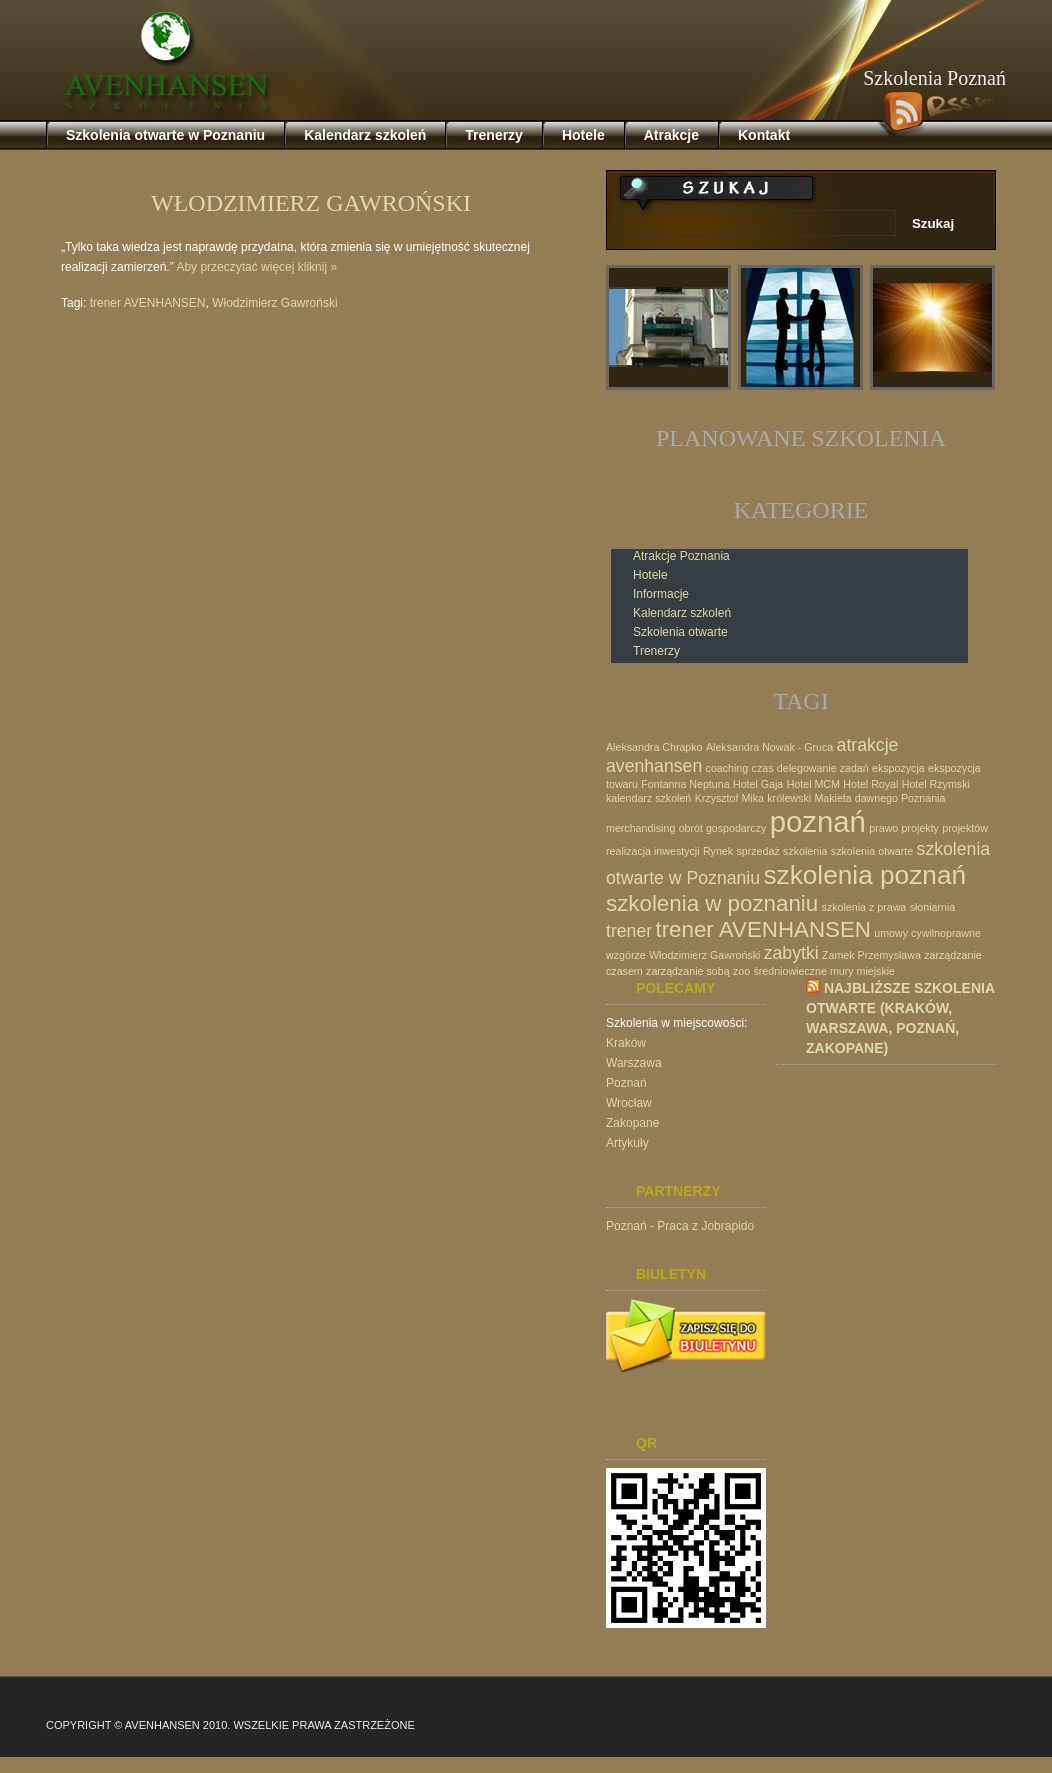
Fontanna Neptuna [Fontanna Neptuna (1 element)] (685, 784)
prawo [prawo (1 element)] (883, 828)
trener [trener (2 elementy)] (629, 931)
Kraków (626, 1043)
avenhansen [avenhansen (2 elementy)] (654, 766)
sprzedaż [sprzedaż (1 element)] (757, 851)
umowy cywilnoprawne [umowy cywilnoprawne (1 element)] (927, 933)
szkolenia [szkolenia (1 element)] (805, 851)
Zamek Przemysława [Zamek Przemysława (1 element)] (871, 955)
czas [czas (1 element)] (763, 768)
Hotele (650, 575)
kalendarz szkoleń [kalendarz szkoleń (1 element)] (648, 798)
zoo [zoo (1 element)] (741, 971)
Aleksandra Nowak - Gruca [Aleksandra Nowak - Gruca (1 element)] (769, 747)
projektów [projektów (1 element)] (965, 828)
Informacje (661, 594)
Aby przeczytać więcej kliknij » (256, 267)
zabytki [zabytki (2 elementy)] (791, 953)
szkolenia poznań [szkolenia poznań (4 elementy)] (864, 875)
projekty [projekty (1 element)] (920, 828)
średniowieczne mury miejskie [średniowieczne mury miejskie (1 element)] (824, 971)
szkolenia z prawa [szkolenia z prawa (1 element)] (864, 907)
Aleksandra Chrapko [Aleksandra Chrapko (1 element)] (654, 747)
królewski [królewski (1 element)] (789, 798)
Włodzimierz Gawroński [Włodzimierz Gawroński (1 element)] (704, 955)
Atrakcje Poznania (681, 556)
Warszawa (634, 1063)
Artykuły (627, 1143)
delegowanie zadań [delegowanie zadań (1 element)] (823, 768)
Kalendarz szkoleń (682, 613)
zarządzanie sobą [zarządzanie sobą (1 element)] (688, 971)
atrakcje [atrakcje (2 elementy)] (868, 745)
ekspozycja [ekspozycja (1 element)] (898, 768)
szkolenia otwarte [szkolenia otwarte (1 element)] (872, 851)
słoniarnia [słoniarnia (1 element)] (933, 907)
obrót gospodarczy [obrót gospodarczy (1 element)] (723, 828)
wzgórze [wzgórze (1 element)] (626, 955)
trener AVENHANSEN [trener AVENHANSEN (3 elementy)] (763, 929)
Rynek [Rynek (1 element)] (718, 851)
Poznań (626, 1083)
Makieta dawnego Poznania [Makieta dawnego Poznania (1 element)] (879, 798)
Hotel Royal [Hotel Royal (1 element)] (870, 784)
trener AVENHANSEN (148, 303)
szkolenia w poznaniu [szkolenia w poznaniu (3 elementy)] (712, 903)
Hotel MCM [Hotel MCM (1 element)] (813, 784)
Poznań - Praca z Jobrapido (680, 1226)
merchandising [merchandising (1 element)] (640, 828)
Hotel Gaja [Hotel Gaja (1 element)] (758, 784)
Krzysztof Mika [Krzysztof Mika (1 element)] (729, 798)
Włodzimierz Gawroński (311, 203)
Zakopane (632, 1123)
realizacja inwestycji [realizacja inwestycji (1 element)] (653, 851)
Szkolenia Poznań (934, 78)
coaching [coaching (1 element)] (727, 768)
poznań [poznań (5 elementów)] (818, 821)
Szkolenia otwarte (680, 632)
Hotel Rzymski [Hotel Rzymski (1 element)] (936, 784)
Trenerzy (656, 651)
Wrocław (629, 1103)
